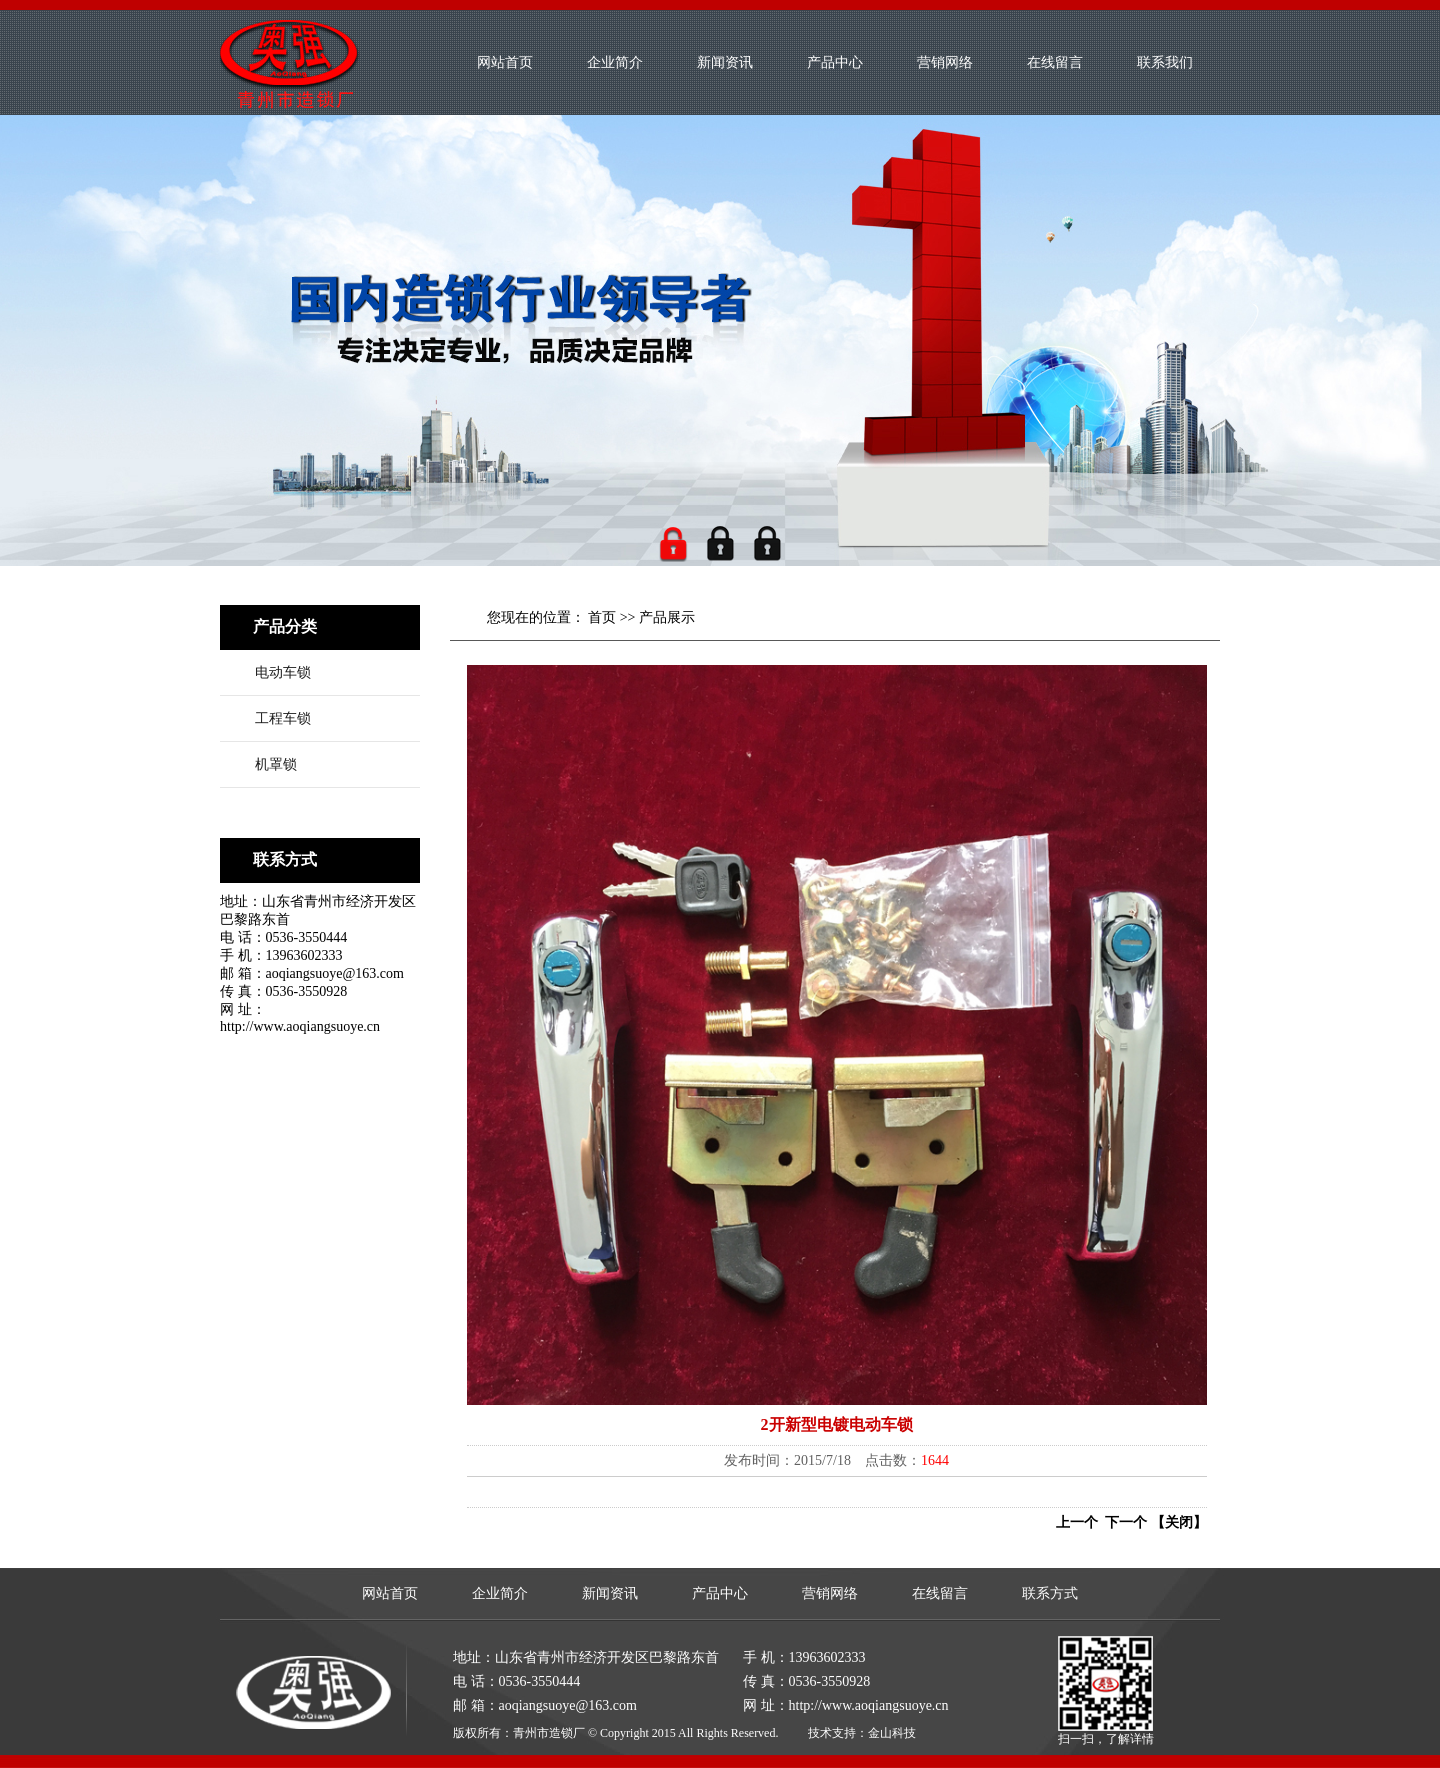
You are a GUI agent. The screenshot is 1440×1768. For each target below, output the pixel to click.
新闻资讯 (725, 62)
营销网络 (945, 62)
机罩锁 (276, 764)
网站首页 (505, 62)
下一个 (1122, 1522)
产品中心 (835, 62)
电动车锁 (283, 672)
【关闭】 (1179, 1522)
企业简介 (615, 62)
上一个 (1077, 1522)
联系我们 (1165, 62)
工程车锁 (283, 718)
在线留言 (1055, 62)
